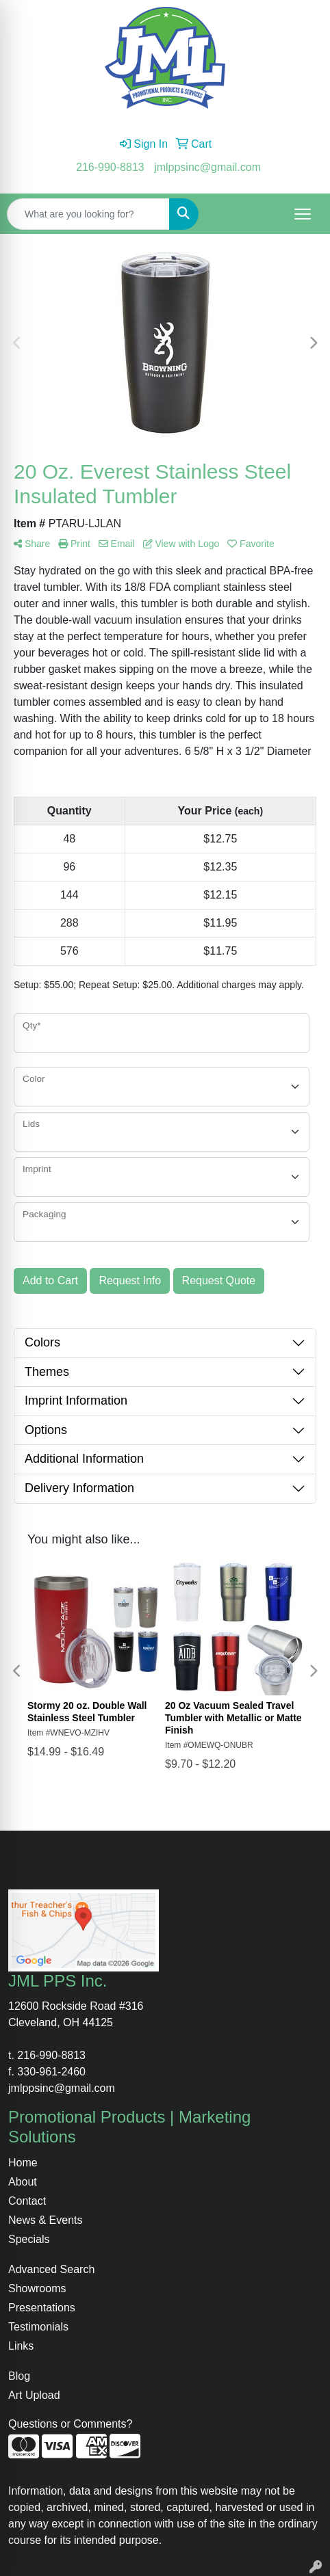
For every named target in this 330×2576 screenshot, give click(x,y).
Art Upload (34, 2395)
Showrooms (37, 2288)
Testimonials (38, 2327)
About (22, 2182)
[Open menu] (302, 214)
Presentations (41, 2307)
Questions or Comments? (70, 2424)
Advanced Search (51, 2269)
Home (23, 2162)
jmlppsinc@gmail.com (207, 167)
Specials (28, 2239)
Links (21, 2346)
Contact (27, 2201)
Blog (19, 2376)
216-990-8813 (110, 167)
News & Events (45, 2220)
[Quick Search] (88, 214)
